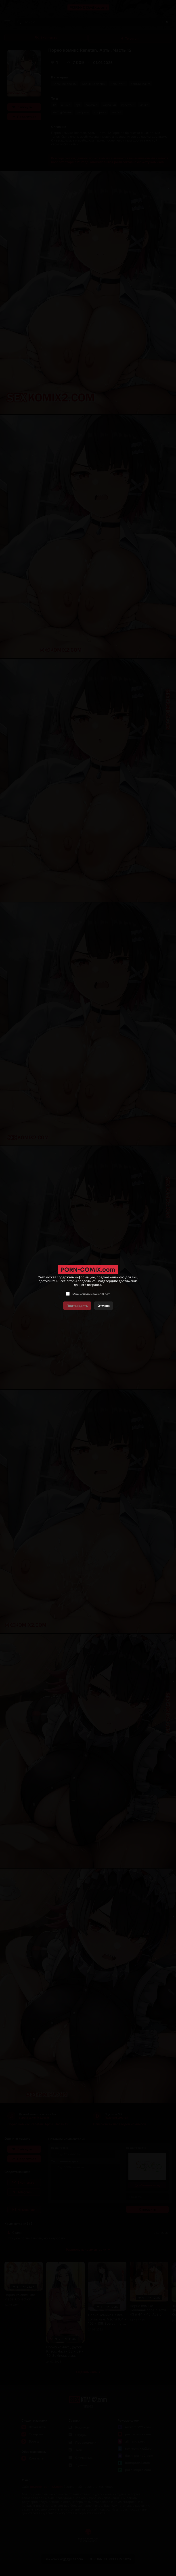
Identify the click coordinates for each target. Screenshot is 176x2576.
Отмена (104, 1305)
